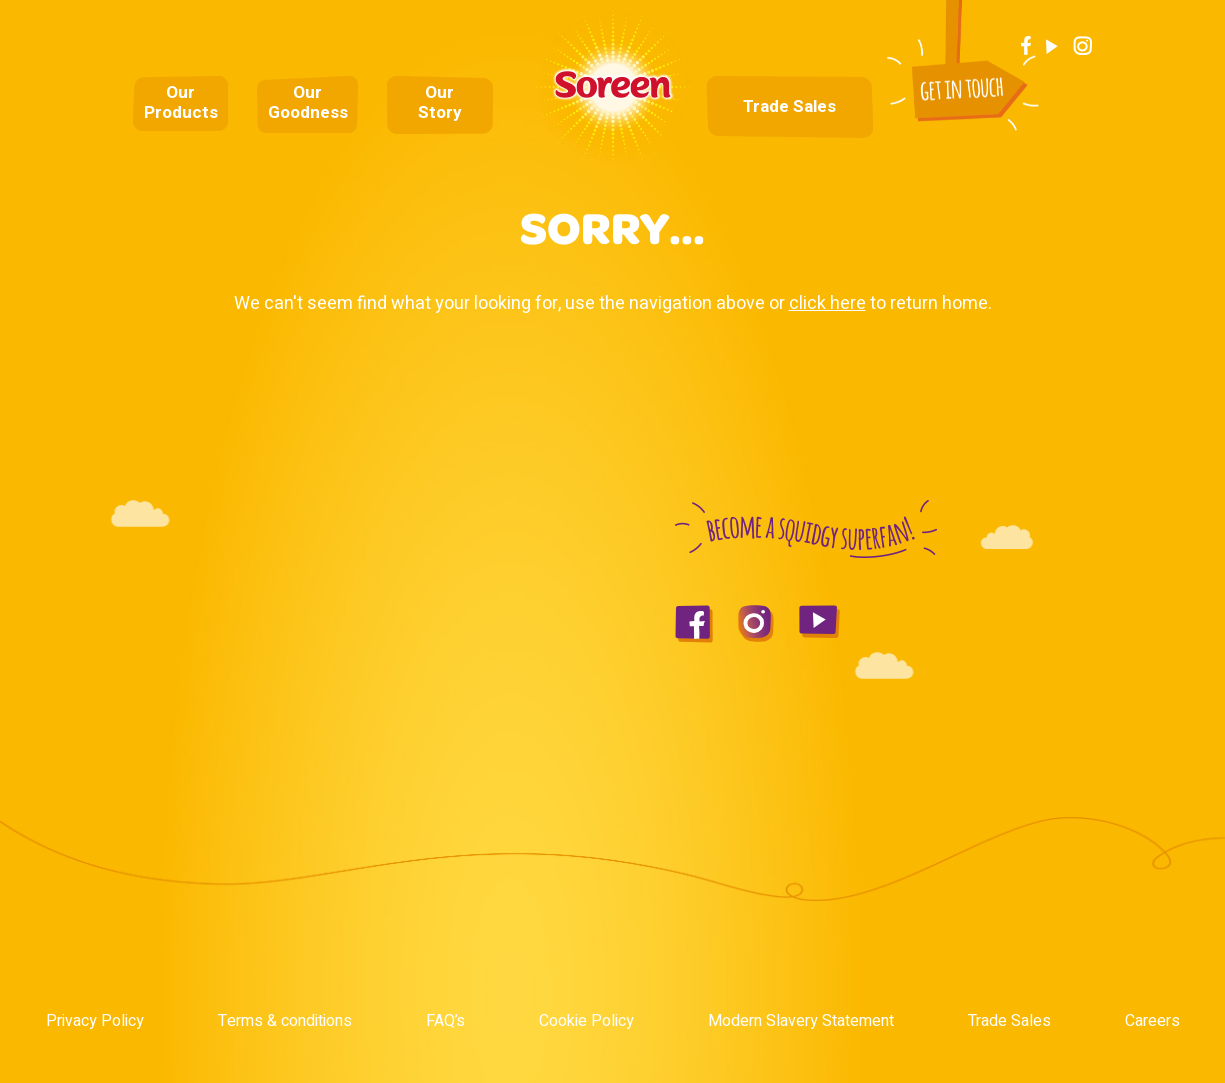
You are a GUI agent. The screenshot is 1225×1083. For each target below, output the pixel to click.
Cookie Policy (586, 1021)
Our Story (440, 102)
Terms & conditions (285, 1021)
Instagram (1083, 45)
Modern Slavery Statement (801, 1021)
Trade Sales (789, 107)
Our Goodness (308, 102)
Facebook (1026, 45)
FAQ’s (445, 1021)
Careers (1152, 1021)
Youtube (1052, 45)
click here (827, 303)
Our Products (181, 102)
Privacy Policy (95, 1021)
